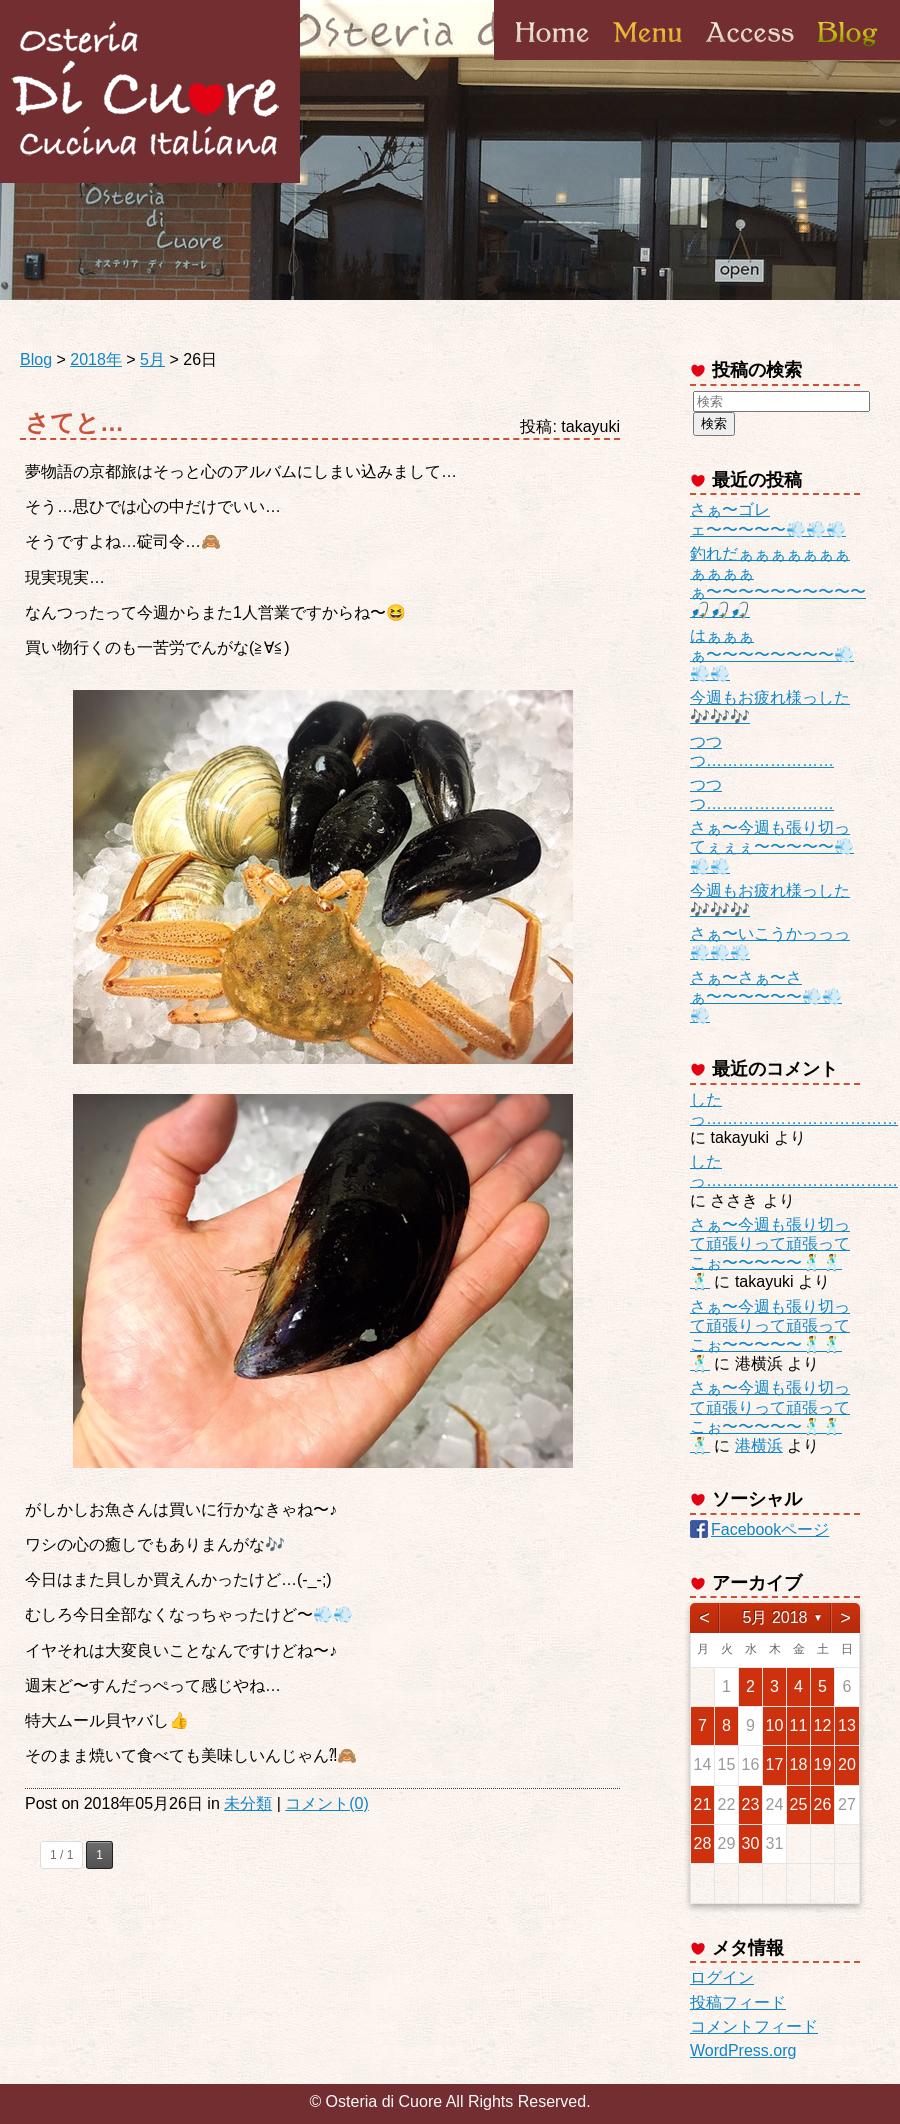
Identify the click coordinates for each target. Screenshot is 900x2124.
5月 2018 (775, 1617)
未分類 (248, 1803)
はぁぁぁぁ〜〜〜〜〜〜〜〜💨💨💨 (772, 654)
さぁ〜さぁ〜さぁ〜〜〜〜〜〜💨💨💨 (766, 996)
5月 (152, 359)
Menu (647, 59)
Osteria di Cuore (150, 91)
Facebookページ (770, 1529)
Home (552, 59)
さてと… (74, 422)
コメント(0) (327, 1803)
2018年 (96, 359)
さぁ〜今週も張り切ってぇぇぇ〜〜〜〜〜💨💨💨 (772, 846)
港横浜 (759, 1445)
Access (750, 59)
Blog (846, 59)
